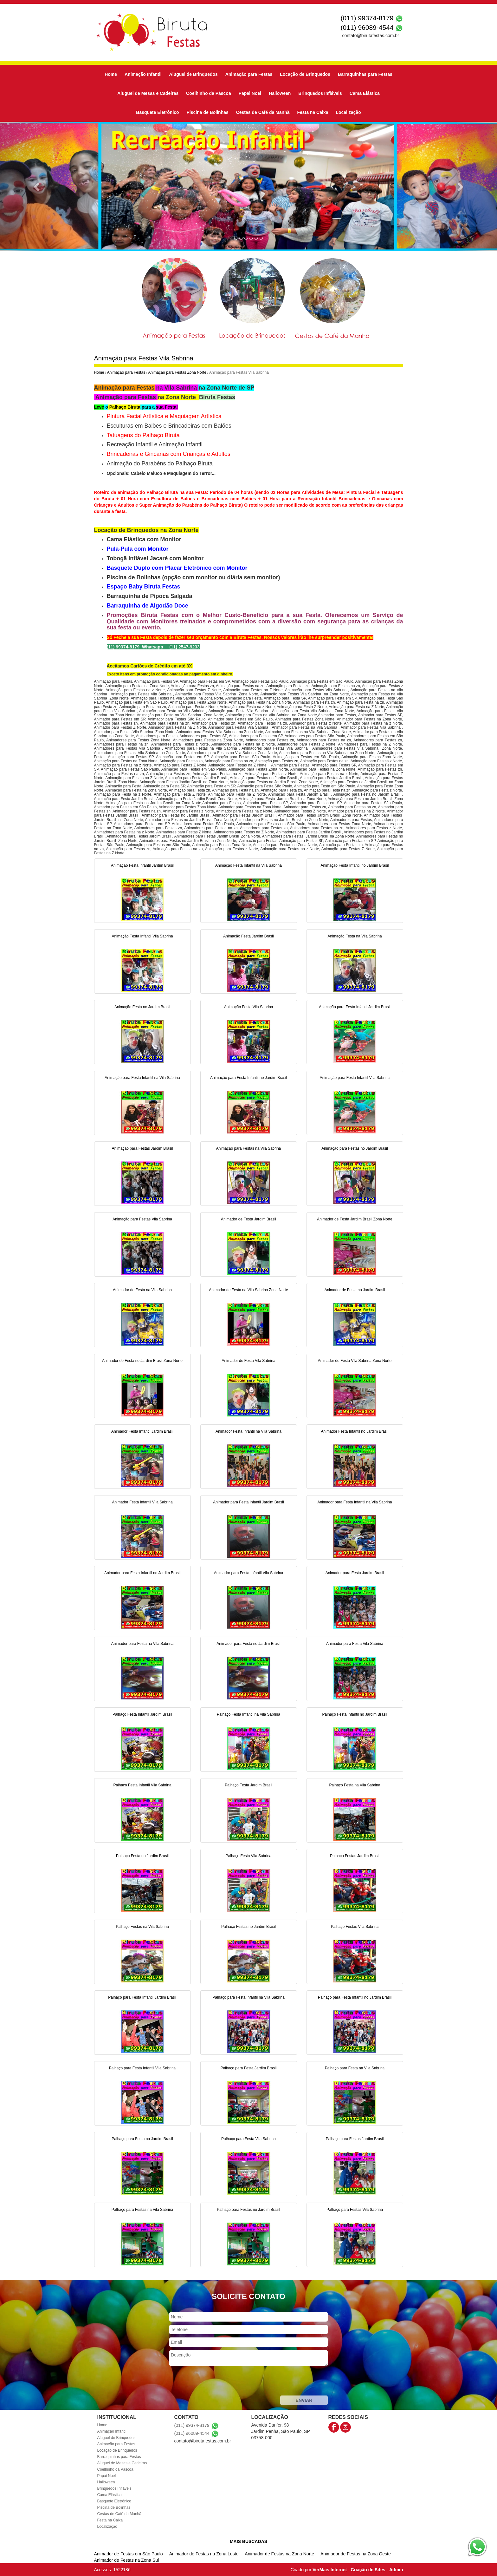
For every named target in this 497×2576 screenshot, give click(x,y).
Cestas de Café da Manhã (263, 112)
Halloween (280, 93)
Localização (348, 112)
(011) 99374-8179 (367, 18)
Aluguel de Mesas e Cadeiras (147, 93)
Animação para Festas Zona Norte (177, 372)
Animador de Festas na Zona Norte (279, 2553)
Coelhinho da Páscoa (208, 93)
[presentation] (217, 2381)
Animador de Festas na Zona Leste (204, 2553)
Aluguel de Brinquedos (193, 74)
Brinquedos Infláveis (320, 93)
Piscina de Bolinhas (208, 112)
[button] (37, 186)
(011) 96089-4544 (367, 27)
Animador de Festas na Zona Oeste (355, 2553)
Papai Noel (250, 93)
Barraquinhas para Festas (365, 74)
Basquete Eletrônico (157, 112)
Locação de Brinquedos (305, 74)
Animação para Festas (249, 74)
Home (111, 74)
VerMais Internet (330, 2569)
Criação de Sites (368, 2569)
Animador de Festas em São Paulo (128, 2553)
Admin (396, 2569)
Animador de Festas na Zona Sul (126, 2560)
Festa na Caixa (312, 112)
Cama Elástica (365, 93)
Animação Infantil (143, 74)
